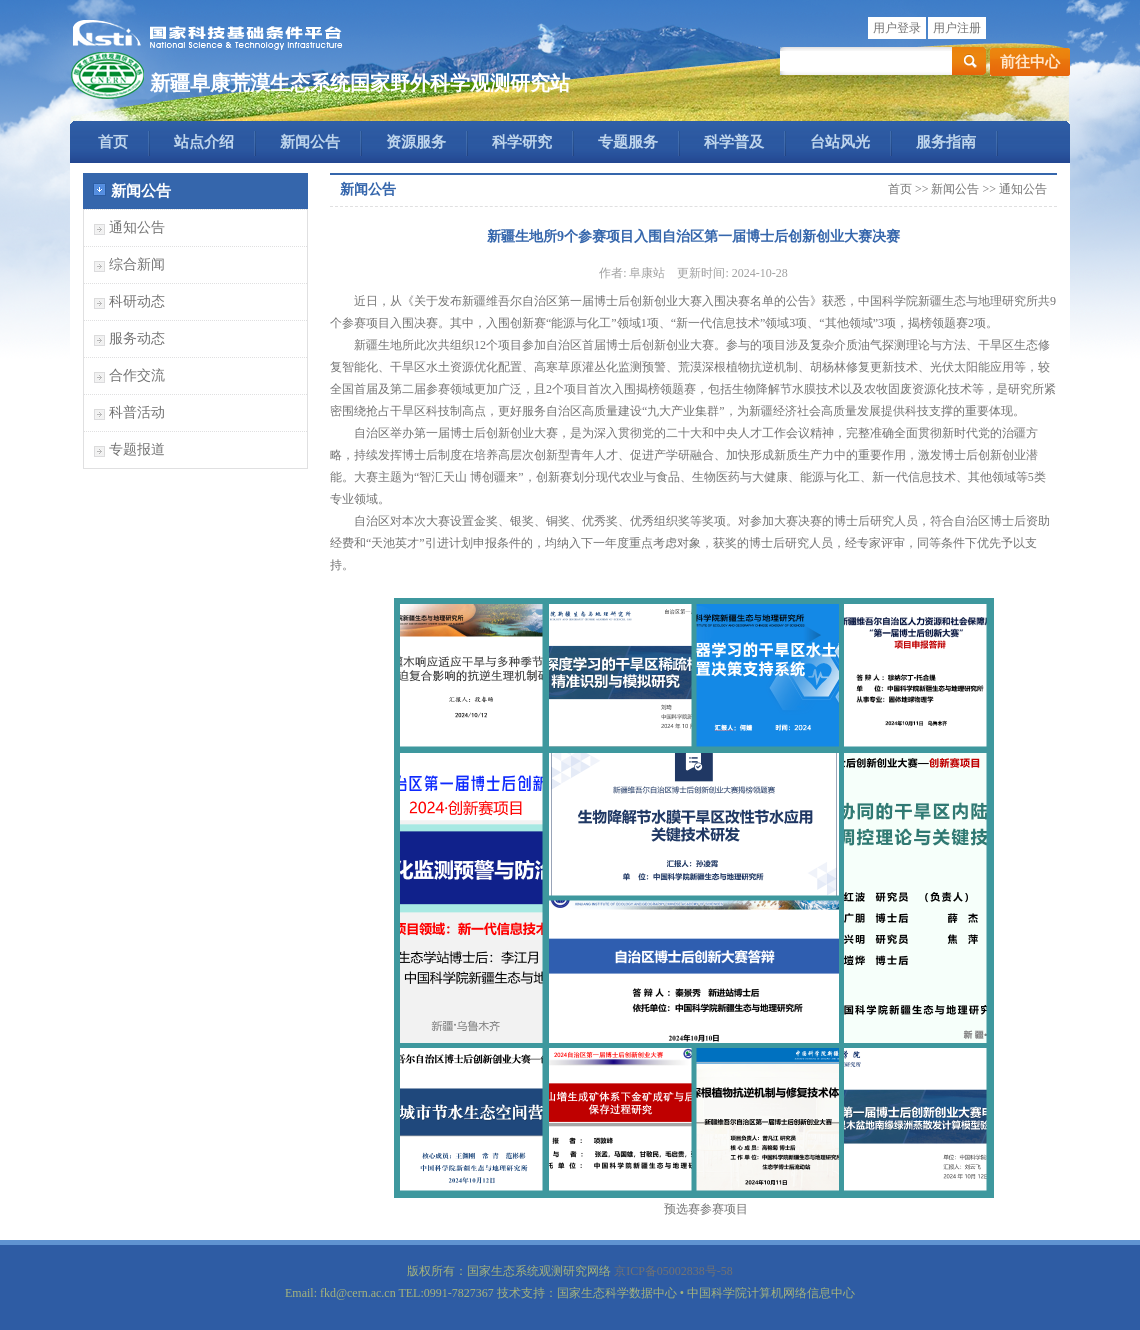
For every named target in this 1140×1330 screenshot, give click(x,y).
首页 (113, 142)
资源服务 (416, 142)
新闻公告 (310, 142)
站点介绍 (204, 142)
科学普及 (734, 142)
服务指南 (946, 142)
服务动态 (137, 338)
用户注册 (957, 28)
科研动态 (137, 301)
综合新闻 (137, 264)
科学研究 (522, 142)
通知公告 (137, 227)
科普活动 (137, 412)
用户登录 (897, 28)
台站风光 (840, 142)
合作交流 (137, 375)
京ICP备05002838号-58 (673, 1271)
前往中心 (1030, 62)
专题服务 (628, 142)
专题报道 (137, 449)
